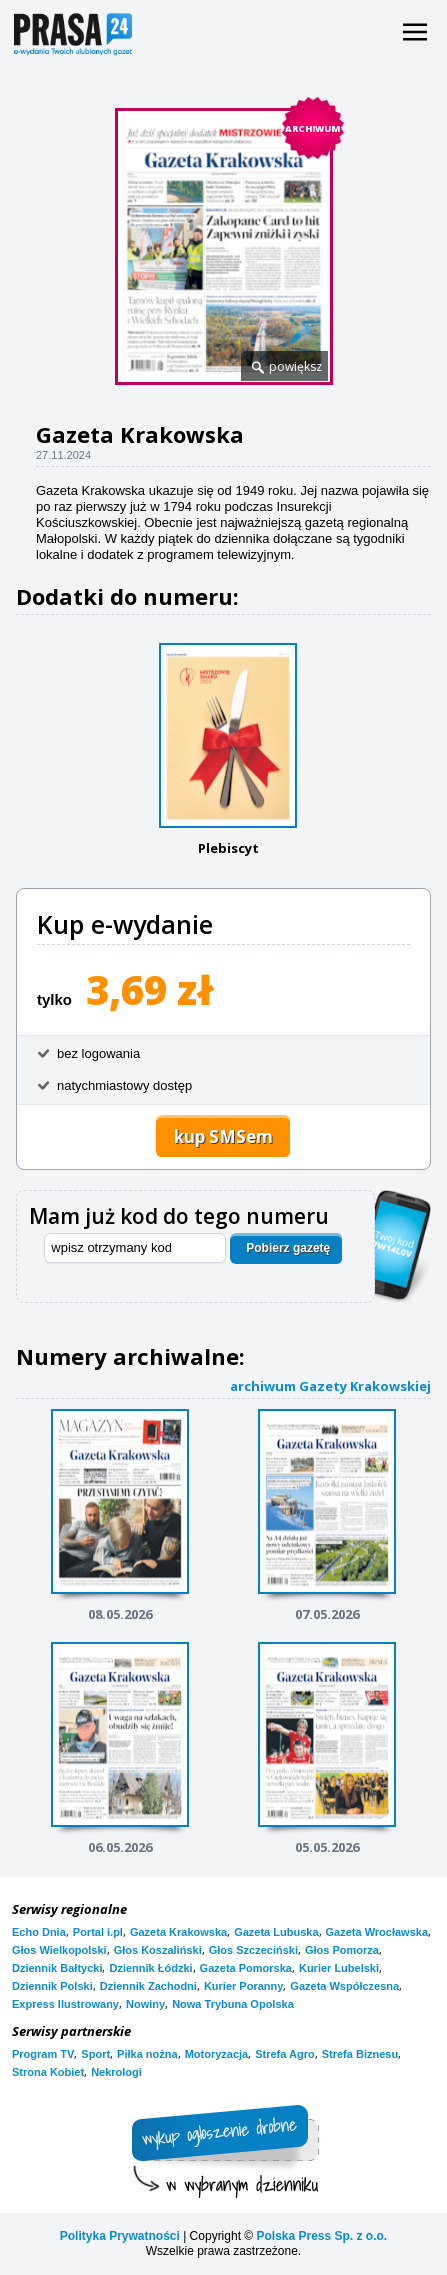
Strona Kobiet (48, 2072)
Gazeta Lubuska (276, 1932)
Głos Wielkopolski (59, 1950)
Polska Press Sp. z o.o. (321, 2236)
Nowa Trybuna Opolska (233, 2004)
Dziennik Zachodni (148, 1986)
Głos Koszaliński (158, 1950)
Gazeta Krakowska (178, 1932)
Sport (95, 2054)
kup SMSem (223, 1136)
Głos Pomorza (342, 1950)
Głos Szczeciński (253, 1950)
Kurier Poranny (243, 1986)
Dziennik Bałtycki (57, 1968)
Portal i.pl (98, 1932)
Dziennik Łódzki (150, 1968)
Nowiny (145, 2004)
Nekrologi (116, 2072)
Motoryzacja (217, 2054)
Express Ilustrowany (65, 2004)
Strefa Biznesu (360, 2054)
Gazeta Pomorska (246, 1968)
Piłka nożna (147, 2054)
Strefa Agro (285, 2054)
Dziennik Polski (52, 1986)
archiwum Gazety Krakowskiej (330, 1385)
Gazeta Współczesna (344, 1986)
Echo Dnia (39, 1932)
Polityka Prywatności (120, 2236)
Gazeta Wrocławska (377, 1932)
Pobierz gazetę (288, 1248)
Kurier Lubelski (339, 1968)
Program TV (43, 2054)
